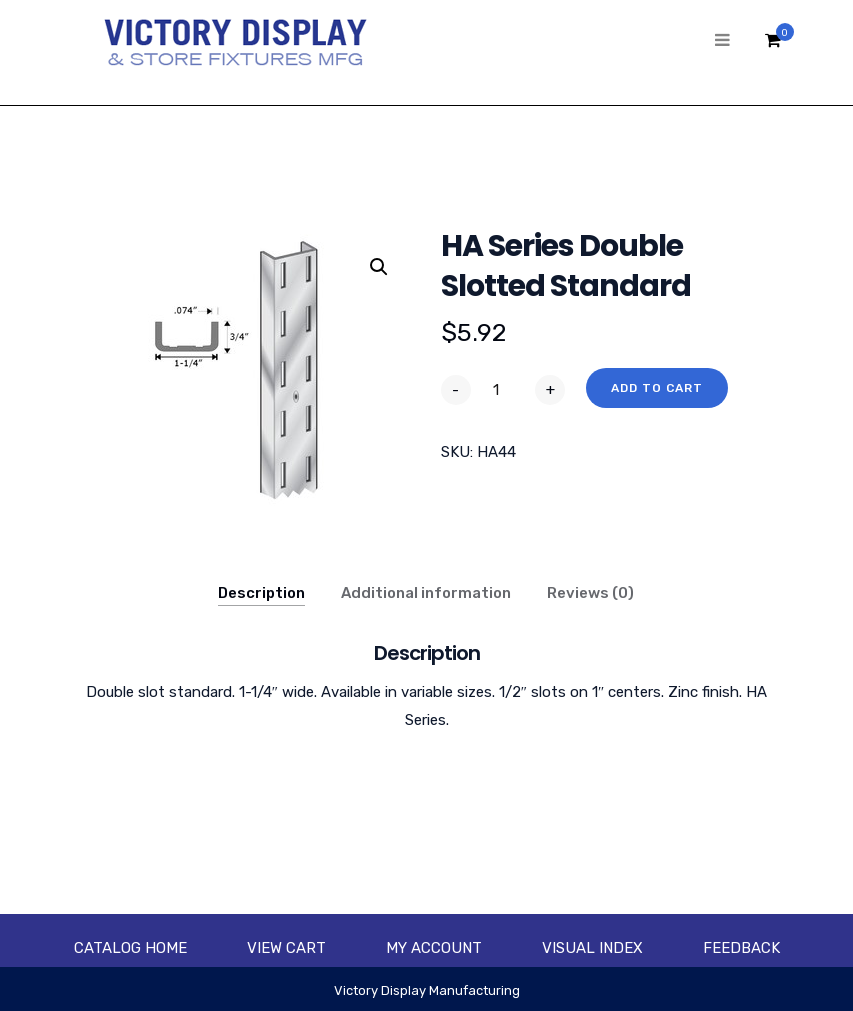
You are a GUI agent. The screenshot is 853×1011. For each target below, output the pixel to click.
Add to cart (657, 388)
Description (261, 593)
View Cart (286, 948)
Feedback (741, 948)
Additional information (426, 593)
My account (434, 948)
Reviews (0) (590, 593)
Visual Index (592, 948)
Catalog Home (130, 948)
